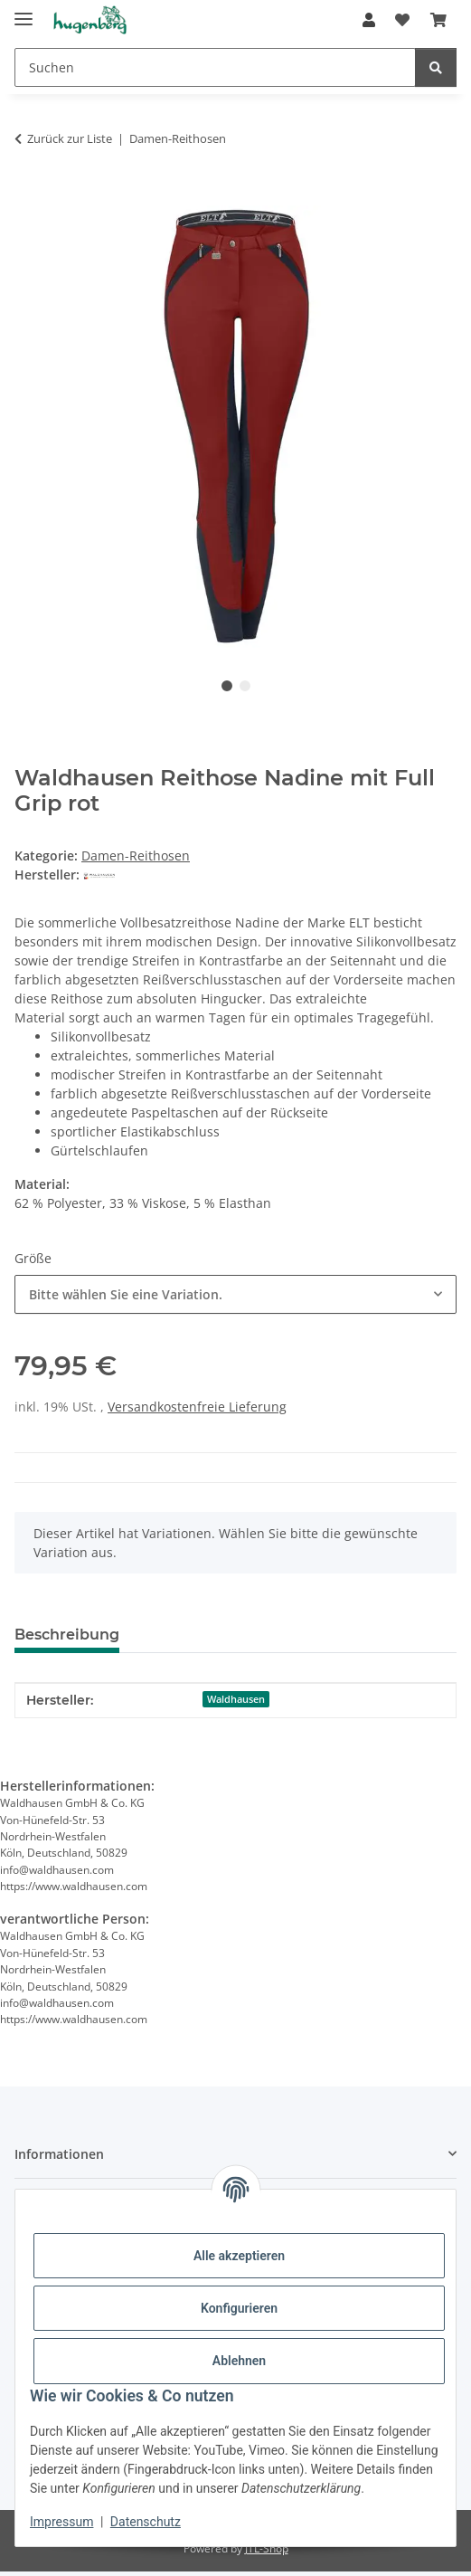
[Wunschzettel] (402, 20)
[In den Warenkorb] (28, 195)
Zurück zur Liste (69, 138)
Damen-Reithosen (135, 855)
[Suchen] (215, 67)
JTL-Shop (266, 2548)
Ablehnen (239, 2360)
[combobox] (235, 1294)
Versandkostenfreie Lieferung (197, 1406)
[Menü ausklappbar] (23, 11)
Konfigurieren (239, 2308)
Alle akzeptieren (239, 2255)
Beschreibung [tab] (66, 1634)
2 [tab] (245, 685)
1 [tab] (226, 685)
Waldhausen (236, 1699)
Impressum (61, 2521)
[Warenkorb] (438, 20)
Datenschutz (145, 2521)
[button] (369, 20)
